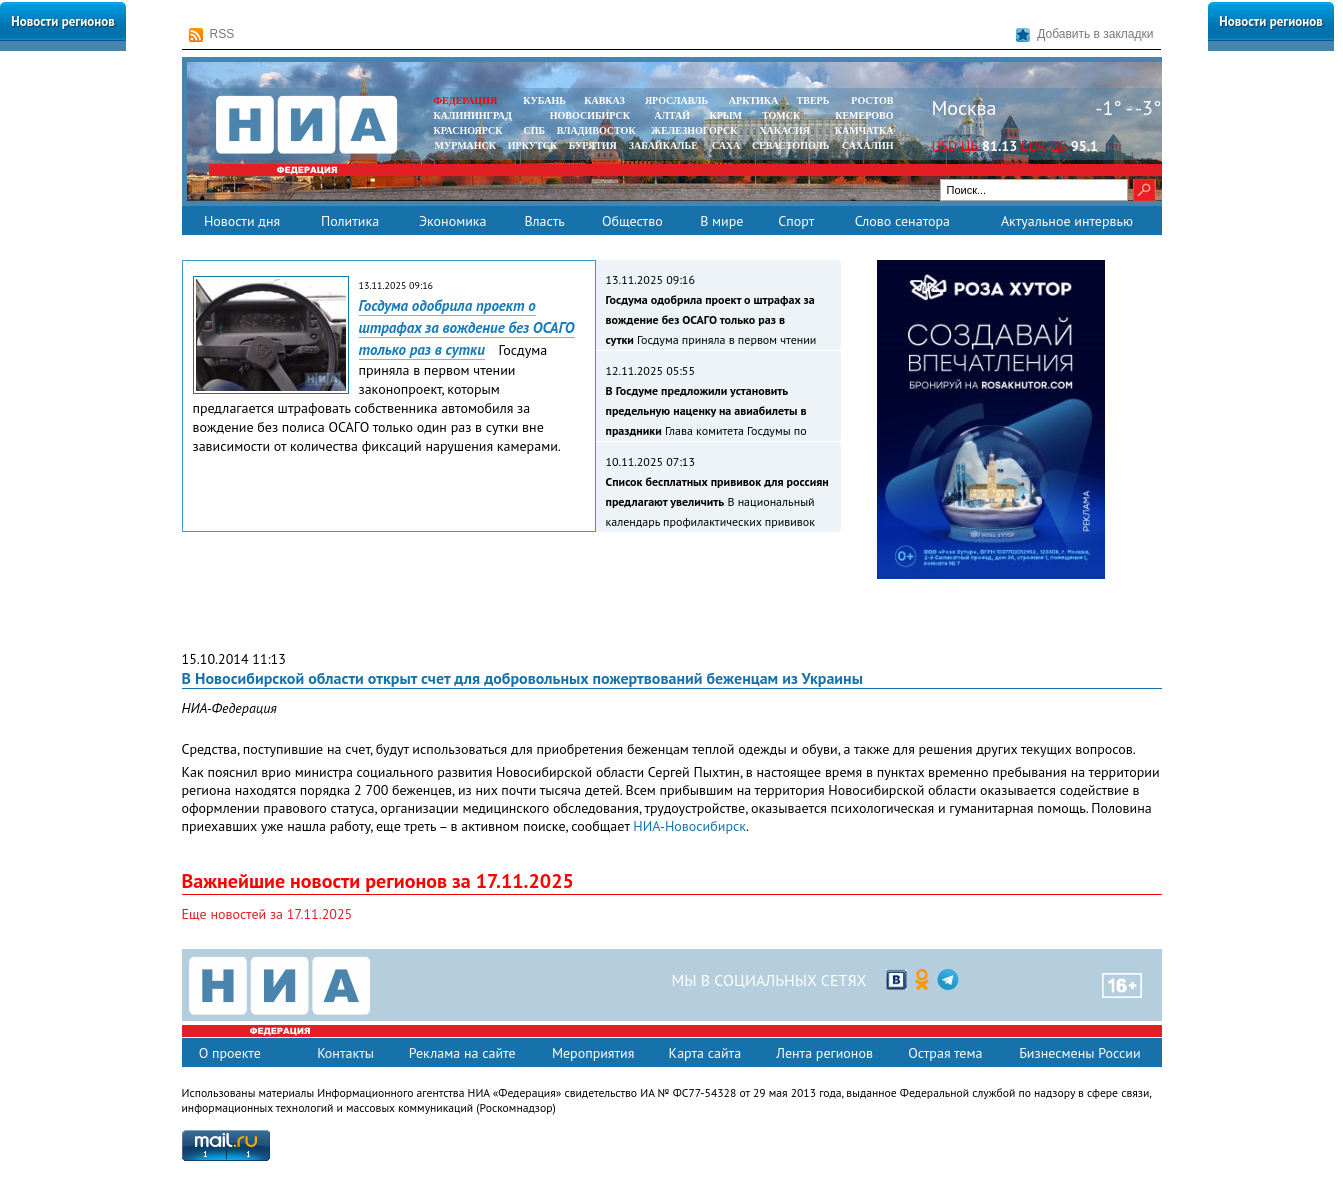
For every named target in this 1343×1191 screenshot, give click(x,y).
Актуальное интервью (1067, 221)
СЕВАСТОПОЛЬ (790, 145)
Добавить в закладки (1084, 34)
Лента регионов (824, 1053)
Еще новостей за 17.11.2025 (267, 914)
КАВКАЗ (604, 100)
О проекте (230, 1053)
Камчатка (862, 130)
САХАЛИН (867, 145)
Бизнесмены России (1079, 1053)
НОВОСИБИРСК (590, 115)
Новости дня (242, 221)
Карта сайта (705, 1053)
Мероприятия (593, 1053)
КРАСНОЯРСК (468, 130)
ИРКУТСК (532, 145)
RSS (212, 34)
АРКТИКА (754, 100)
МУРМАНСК (465, 145)
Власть (544, 221)
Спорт (796, 221)
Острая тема (945, 1053)
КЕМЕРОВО (864, 115)
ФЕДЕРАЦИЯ (466, 100)
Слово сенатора (902, 221)
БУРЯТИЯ (593, 145)
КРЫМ (725, 115)
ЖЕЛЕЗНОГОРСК (694, 130)
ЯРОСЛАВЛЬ (676, 100)
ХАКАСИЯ (783, 130)
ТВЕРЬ (813, 100)
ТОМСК (783, 115)
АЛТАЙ (672, 115)
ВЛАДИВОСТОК (596, 130)
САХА (726, 145)
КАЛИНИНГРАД (473, 115)
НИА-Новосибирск (689, 826)
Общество (632, 221)
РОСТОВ (872, 100)
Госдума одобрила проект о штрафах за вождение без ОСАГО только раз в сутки (467, 327)
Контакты (345, 1053)
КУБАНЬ (544, 100)
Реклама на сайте (462, 1053)
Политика (350, 221)
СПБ (534, 130)
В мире (721, 221)
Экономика (453, 221)
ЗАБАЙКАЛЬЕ (665, 145)
